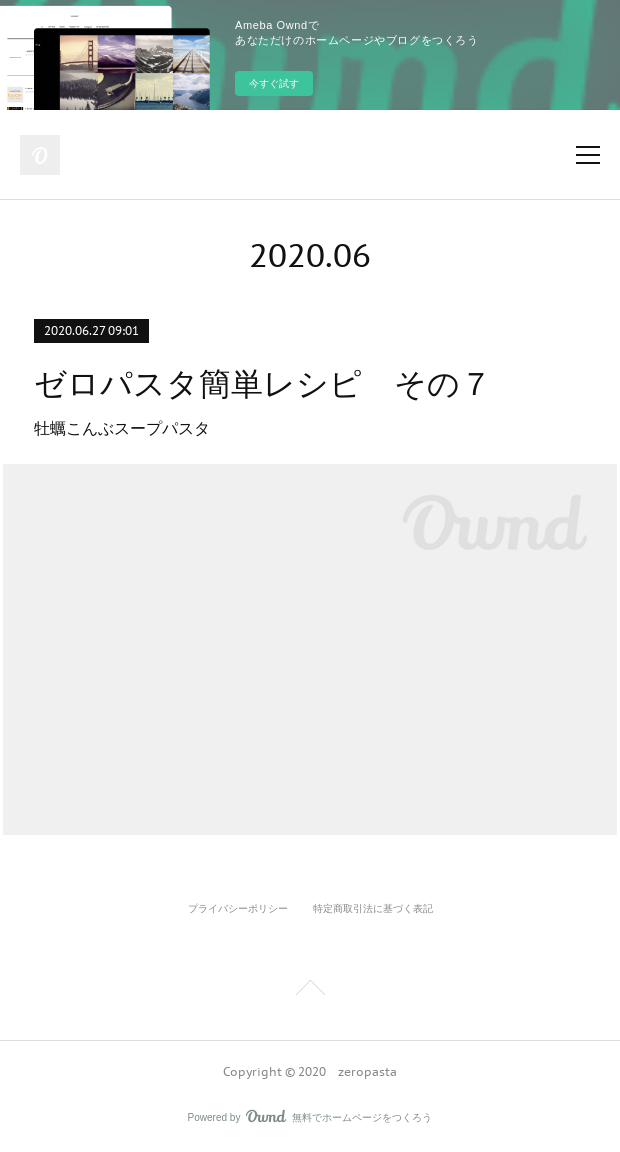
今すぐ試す (274, 83)
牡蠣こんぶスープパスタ (124, 428)
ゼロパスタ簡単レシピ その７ (263, 384)
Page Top (310, 991)
